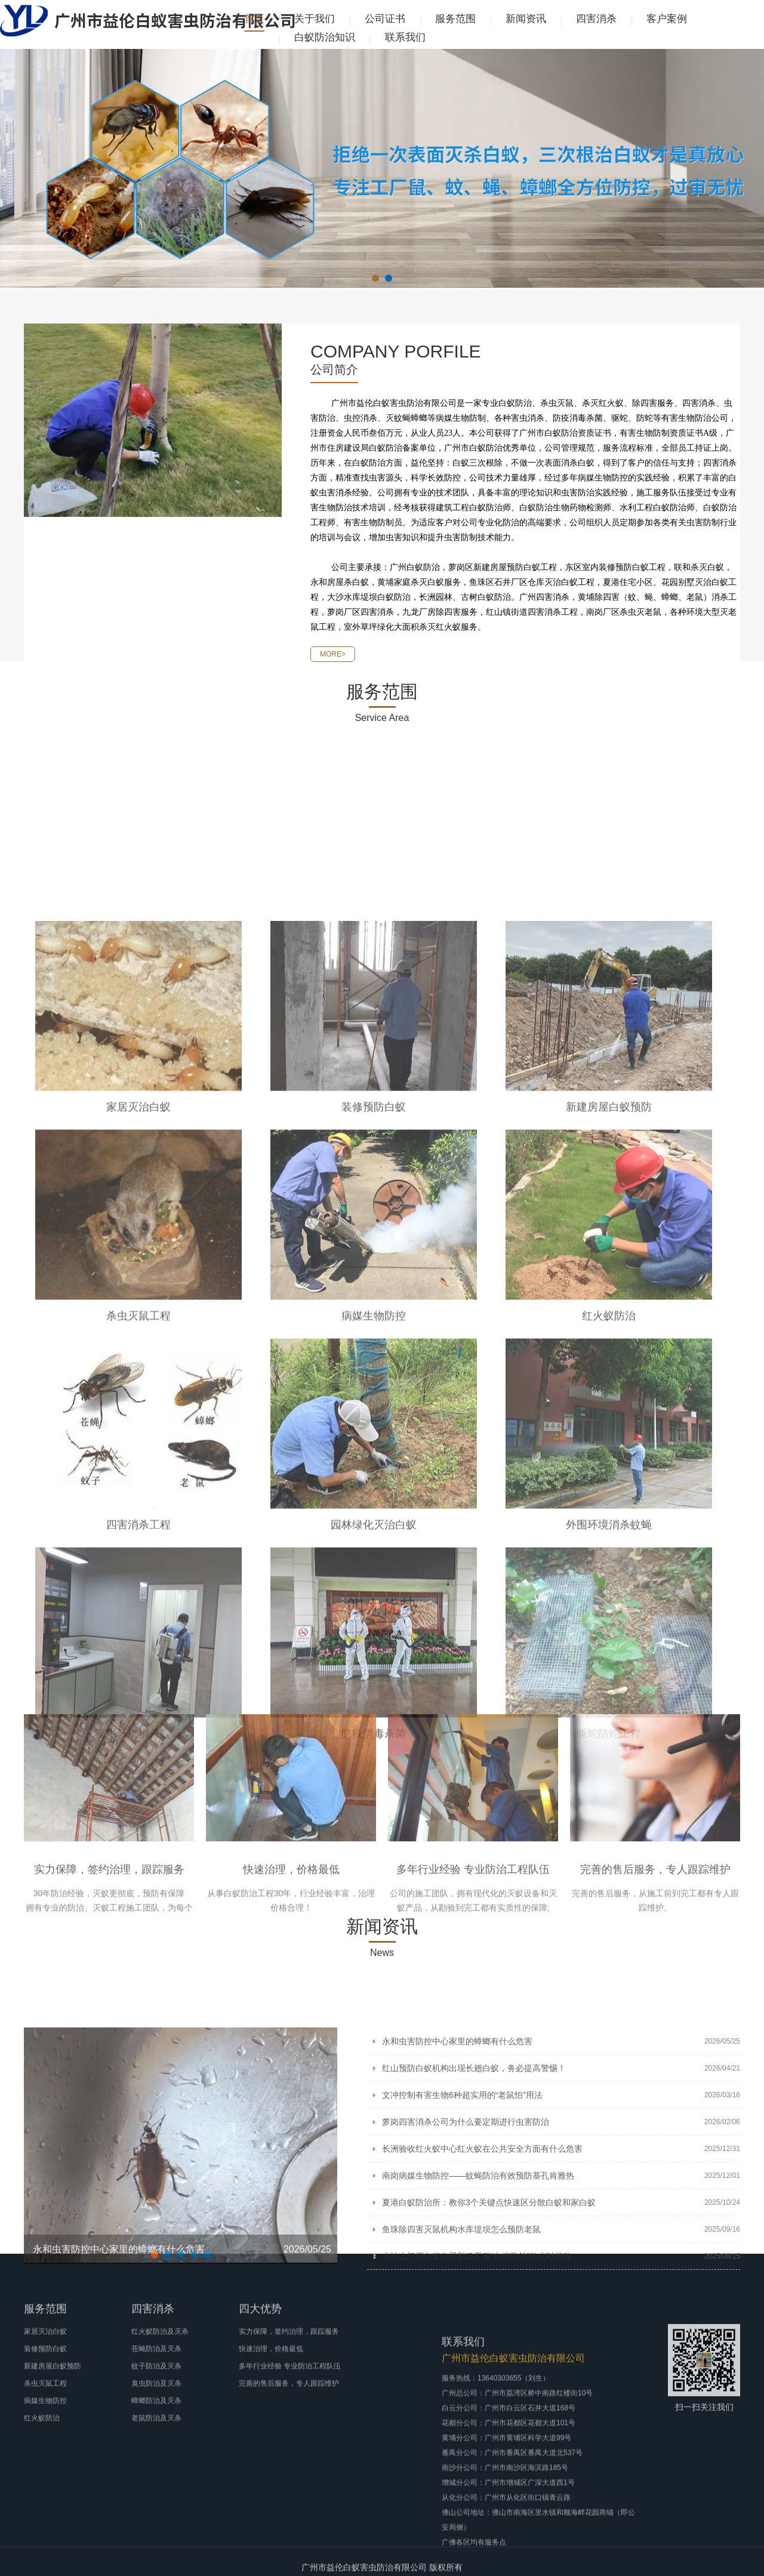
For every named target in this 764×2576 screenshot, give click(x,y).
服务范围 (455, 18)
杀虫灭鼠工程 (138, 1725)
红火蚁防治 (609, 1725)
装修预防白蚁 (373, 1516)
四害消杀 (596, 18)
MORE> (333, 669)
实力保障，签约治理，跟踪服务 (109, 1979)
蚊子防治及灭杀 (156, 2434)
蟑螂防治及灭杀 (156, 2469)
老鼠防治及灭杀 (156, 2486)
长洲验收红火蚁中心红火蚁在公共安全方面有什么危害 (482, 2267)
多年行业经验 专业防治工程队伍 (473, 1979)
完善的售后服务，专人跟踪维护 (655, 1979)
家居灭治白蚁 (138, 1516)
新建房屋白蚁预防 (609, 1516)
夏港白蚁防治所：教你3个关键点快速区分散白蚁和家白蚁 (489, 2320)
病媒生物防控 (373, 1725)
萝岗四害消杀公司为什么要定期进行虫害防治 (465, 2240)
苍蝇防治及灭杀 (156, 2417)
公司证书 (385, 18)
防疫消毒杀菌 (373, 2143)
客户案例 (666, 18)
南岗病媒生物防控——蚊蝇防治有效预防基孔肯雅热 (478, 2293)
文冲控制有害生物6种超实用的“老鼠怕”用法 (462, 2213)
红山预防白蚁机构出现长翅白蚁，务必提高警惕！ (474, 2186)
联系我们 (405, 37)
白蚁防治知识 (324, 37)
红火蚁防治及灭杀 (160, 2400)
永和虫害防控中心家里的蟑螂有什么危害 (457, 2159)
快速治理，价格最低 (291, 1979)
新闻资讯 (526, 18)
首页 (254, 18)
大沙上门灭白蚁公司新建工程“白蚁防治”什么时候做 (476, 2374)
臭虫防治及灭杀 (156, 2452)
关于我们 (314, 18)
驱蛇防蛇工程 (609, 2143)
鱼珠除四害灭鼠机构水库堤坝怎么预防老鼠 (461, 2347)
